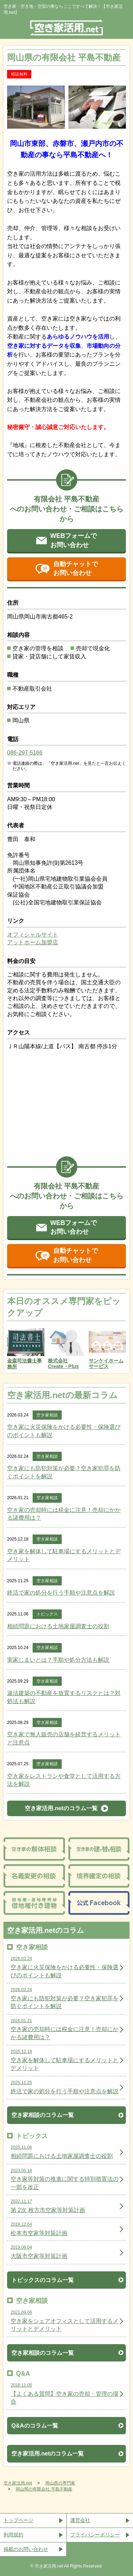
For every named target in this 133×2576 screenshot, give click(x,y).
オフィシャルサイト (32, 935)
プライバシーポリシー (95, 2534)
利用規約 (13, 2534)
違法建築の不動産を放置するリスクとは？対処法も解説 (64, 1697)
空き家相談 (47, 1415)
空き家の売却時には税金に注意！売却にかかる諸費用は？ (64, 1514)
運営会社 (80, 2520)
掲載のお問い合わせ (26, 2549)
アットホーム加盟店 (32, 942)
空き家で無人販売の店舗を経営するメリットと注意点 (64, 1738)
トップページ (18, 2520)
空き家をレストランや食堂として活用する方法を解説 (64, 1780)
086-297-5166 (25, 753)
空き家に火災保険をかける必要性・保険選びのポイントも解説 (64, 1431)
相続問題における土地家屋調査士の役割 (58, 1626)
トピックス (47, 1614)
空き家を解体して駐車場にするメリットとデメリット (64, 1555)
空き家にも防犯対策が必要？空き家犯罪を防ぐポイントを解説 (64, 1472)
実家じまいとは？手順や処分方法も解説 (58, 1660)
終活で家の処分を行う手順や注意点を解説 (61, 1593)
